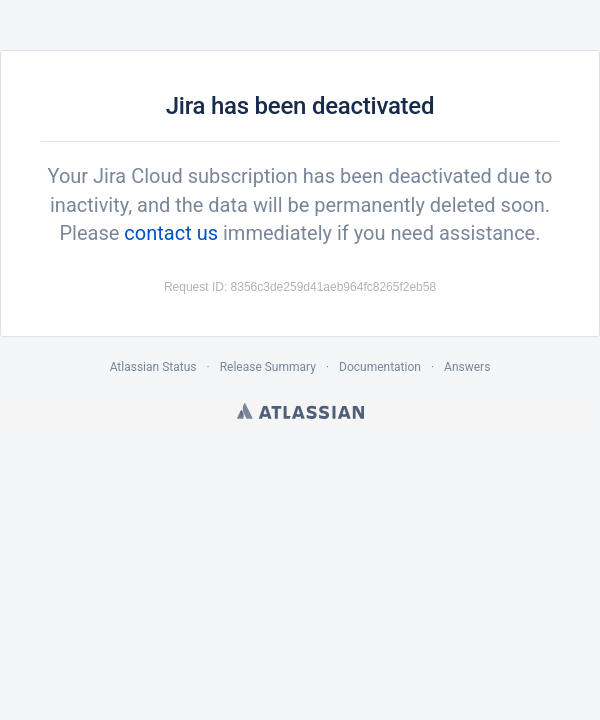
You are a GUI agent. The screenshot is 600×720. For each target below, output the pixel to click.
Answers (467, 367)
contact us (171, 233)
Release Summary (268, 367)
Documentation (380, 367)
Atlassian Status (153, 367)
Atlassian (300, 411)
